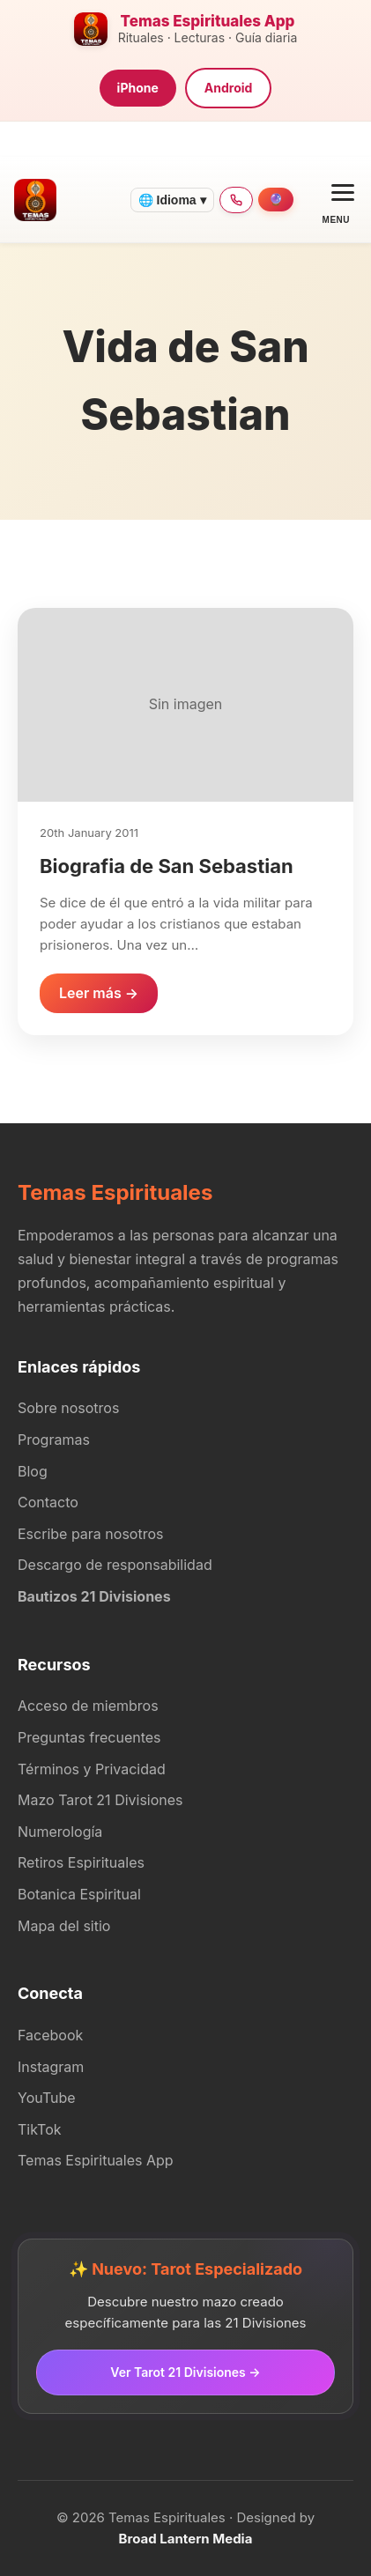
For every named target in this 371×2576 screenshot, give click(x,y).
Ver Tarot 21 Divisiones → (185, 2372)
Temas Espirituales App (96, 2160)
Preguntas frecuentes (89, 1737)
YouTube (47, 2097)
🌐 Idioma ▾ (172, 200)
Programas (54, 1439)
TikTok (40, 2129)
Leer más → (98, 993)
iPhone (138, 87)
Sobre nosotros (68, 1408)
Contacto (48, 1502)
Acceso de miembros (88, 1705)
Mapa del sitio (64, 1926)
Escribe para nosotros (90, 1534)
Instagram (51, 2067)
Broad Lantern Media (186, 2538)
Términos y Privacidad (92, 1769)
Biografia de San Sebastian (166, 866)
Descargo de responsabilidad (115, 1564)
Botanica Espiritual (79, 1894)
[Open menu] (336, 199)
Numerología (60, 1831)
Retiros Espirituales (81, 1862)
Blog (33, 1471)
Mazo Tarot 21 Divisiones (100, 1800)
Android (228, 87)
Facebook (50, 2035)
